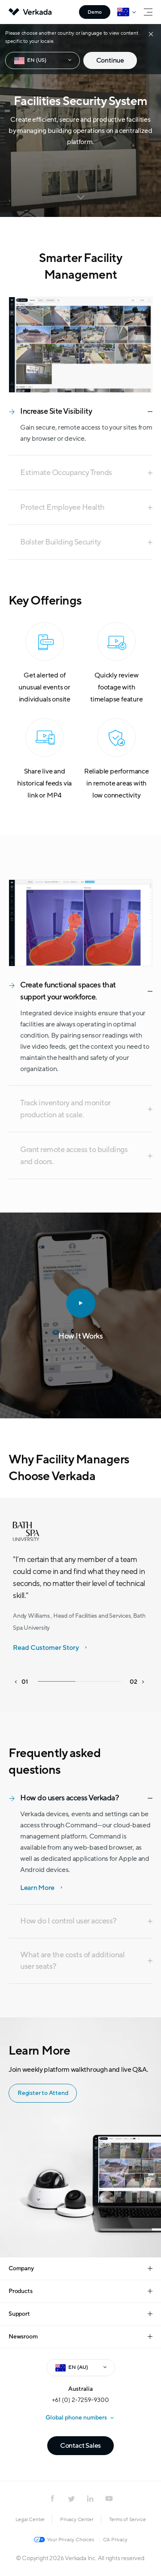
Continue (110, 60)
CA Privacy (115, 2539)
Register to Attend (41, 2092)
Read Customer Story (46, 1647)
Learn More (37, 1888)
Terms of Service (127, 2519)
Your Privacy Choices (70, 2539)
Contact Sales (80, 2445)
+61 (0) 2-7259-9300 (80, 2400)
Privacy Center (76, 2519)
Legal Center (30, 2519)
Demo (95, 12)
